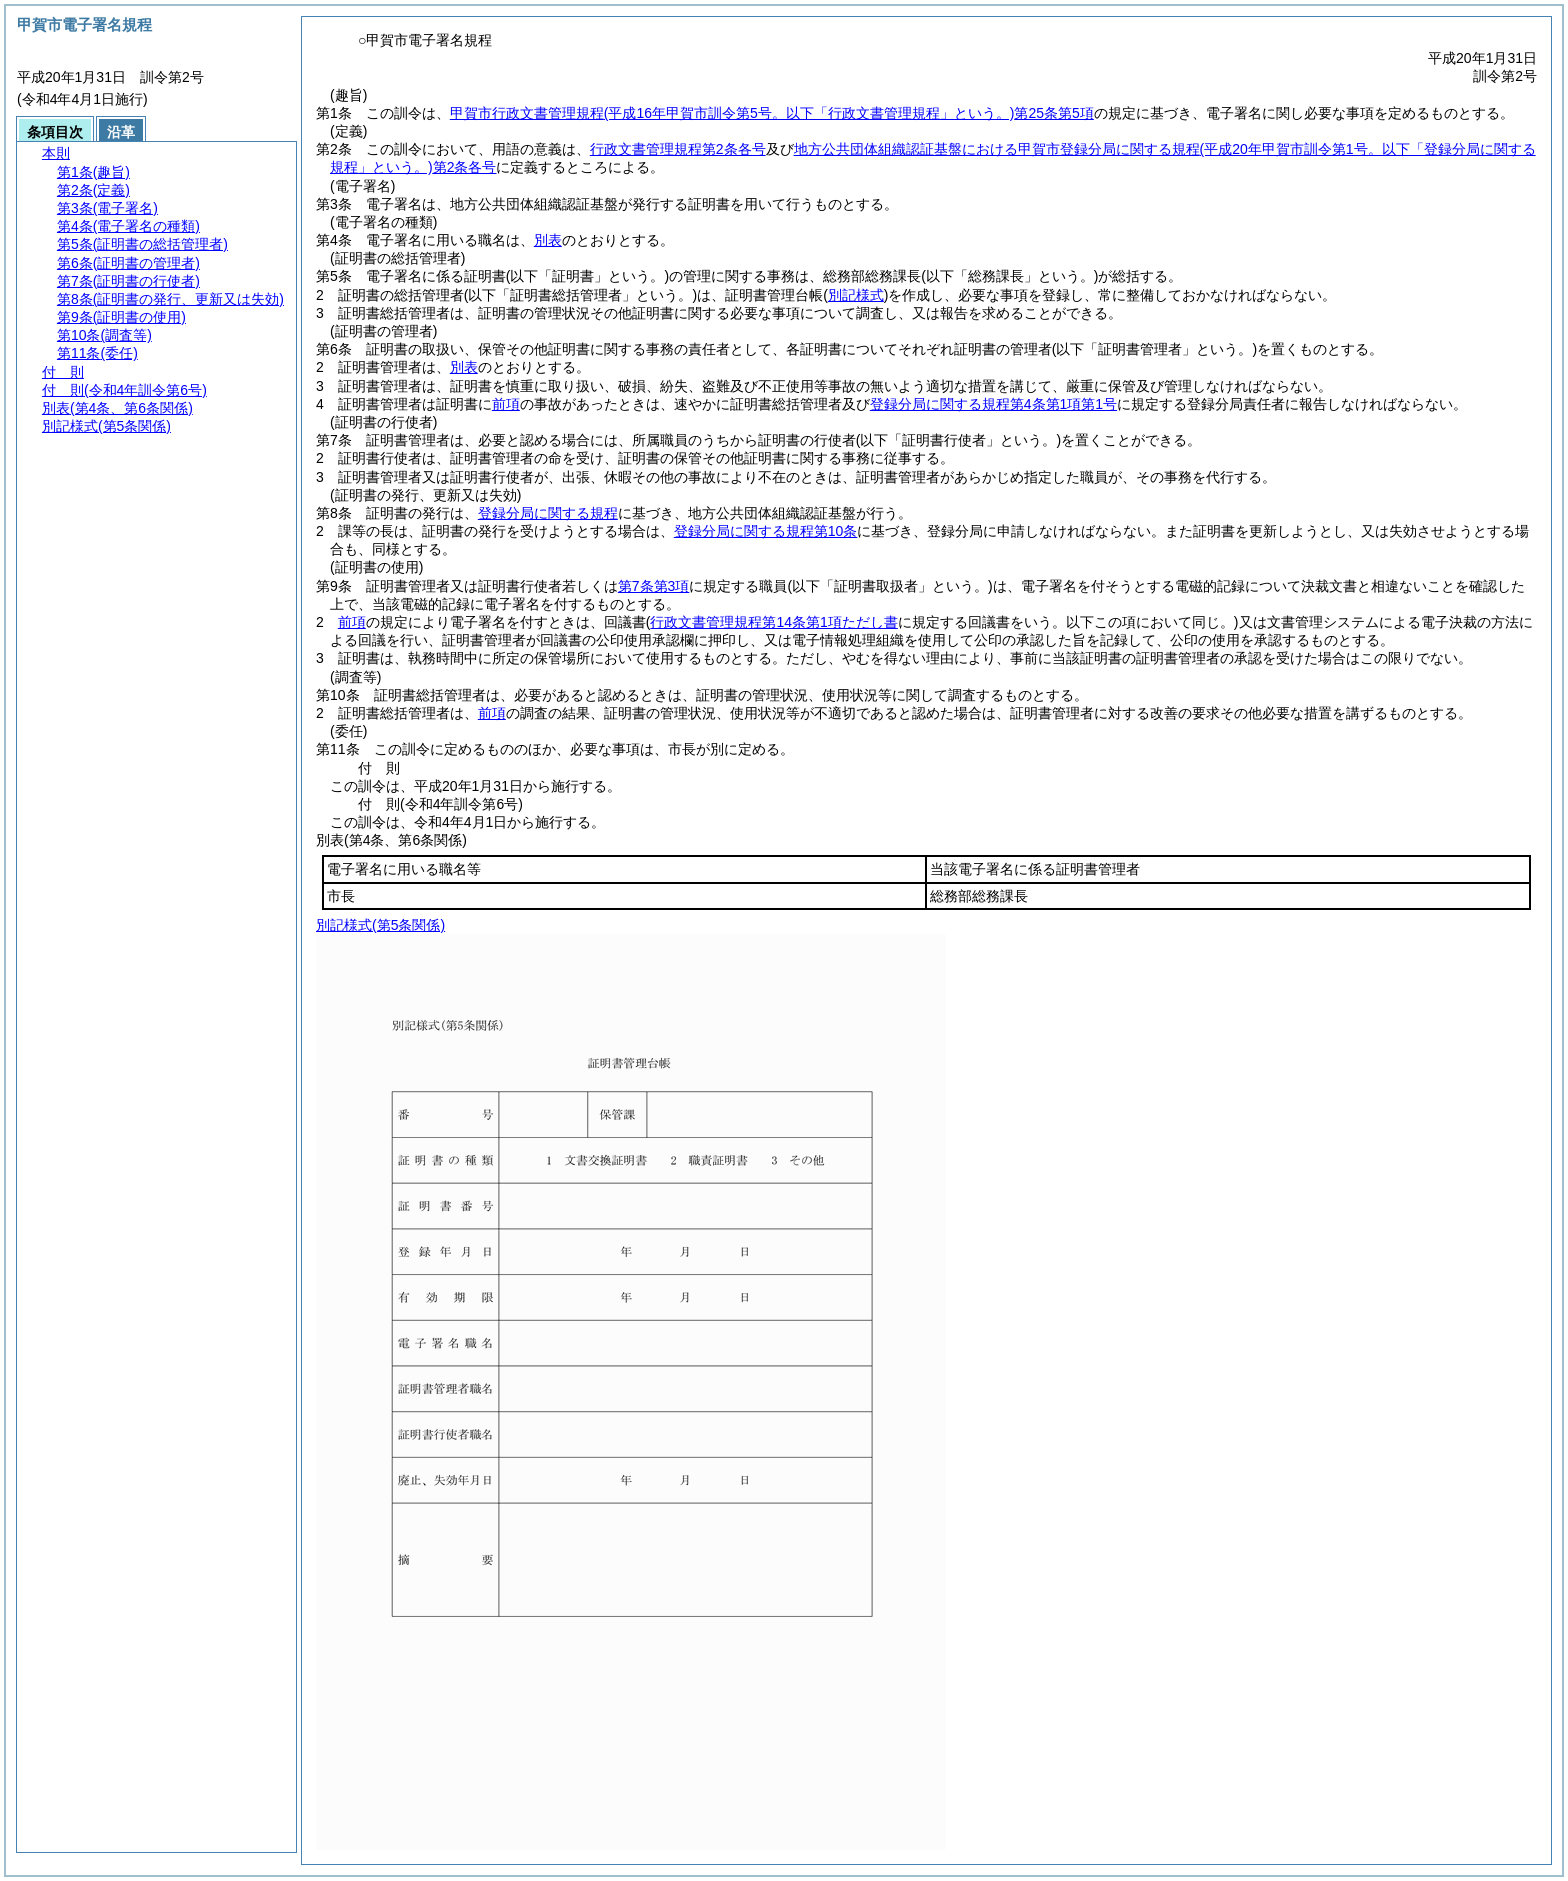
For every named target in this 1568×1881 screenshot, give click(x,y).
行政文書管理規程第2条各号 (678, 149)
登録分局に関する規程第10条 (766, 531)
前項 (506, 404)
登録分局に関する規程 (548, 513)
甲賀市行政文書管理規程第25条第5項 (772, 113)
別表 (548, 240)
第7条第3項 (654, 586)
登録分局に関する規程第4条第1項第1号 (993, 404)
